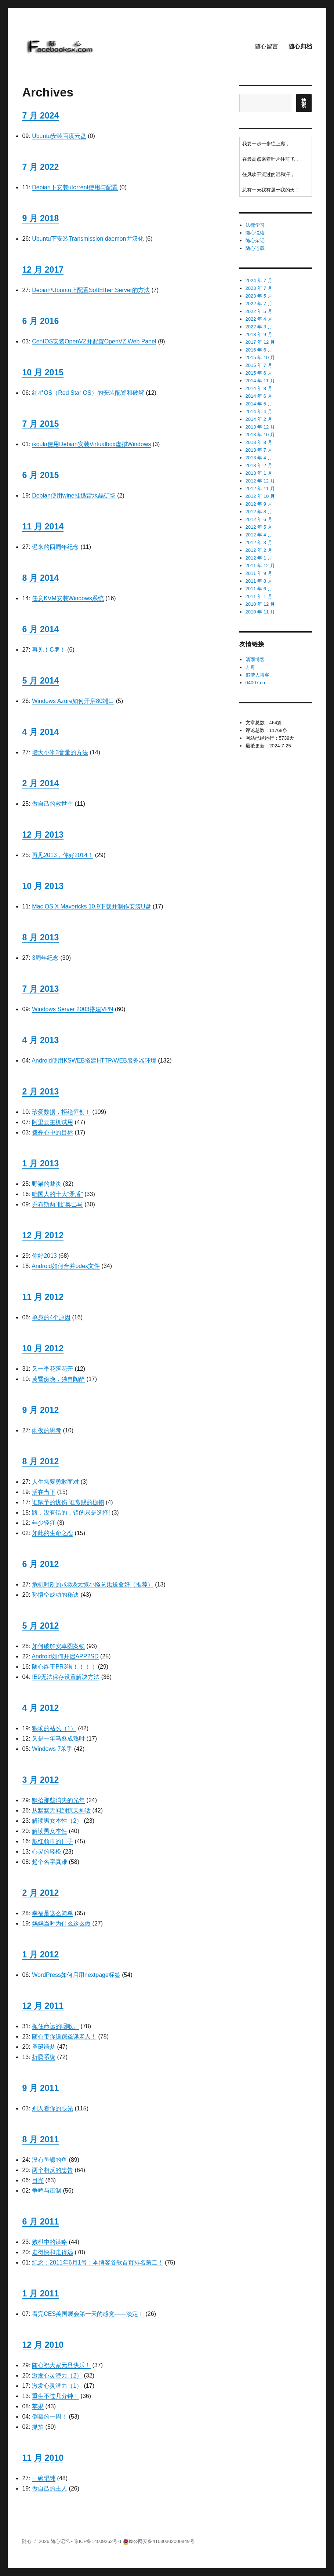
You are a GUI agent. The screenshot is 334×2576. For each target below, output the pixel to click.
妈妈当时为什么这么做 (61, 1923)
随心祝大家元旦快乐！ (61, 2365)
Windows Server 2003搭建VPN (72, 1009)
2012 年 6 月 (259, 519)
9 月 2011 (40, 2088)
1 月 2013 (40, 1163)
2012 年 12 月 (260, 481)
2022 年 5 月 (259, 311)
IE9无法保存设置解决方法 (65, 1677)
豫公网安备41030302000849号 (161, 2541)
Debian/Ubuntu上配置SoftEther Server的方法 (91, 290)
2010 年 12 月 (260, 604)
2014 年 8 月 (259, 388)
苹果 (38, 2406)
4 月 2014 (40, 732)
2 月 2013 (40, 1091)
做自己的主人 (49, 2488)
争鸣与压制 (46, 2190)
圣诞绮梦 (43, 2047)
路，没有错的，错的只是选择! (71, 1512)
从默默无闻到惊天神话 (61, 1810)
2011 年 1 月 (259, 596)
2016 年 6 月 (259, 350)
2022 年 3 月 (259, 326)
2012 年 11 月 (260, 488)
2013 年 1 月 (259, 473)
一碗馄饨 (43, 2478)
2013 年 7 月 (259, 450)
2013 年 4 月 (259, 457)
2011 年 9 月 (259, 573)
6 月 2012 (40, 1564)
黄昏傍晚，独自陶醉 (58, 1379)
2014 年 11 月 (260, 380)
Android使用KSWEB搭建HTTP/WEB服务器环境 (94, 1060)
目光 (38, 2180)
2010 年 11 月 (260, 612)
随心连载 (255, 248)
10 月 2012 (42, 1348)
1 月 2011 (40, 2293)
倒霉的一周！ (49, 2416)
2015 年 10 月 (260, 357)
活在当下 (43, 1492)
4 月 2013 (40, 1040)
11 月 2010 (42, 2458)
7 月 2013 (40, 989)
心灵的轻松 (46, 1851)
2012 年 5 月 (259, 527)
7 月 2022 (40, 167)
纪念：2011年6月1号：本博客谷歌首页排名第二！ (97, 2262)
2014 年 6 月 (259, 396)
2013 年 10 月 (260, 434)
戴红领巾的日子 (52, 1841)
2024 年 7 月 (259, 280)
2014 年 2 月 (259, 419)
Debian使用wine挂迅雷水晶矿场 (74, 495)
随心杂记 (255, 240)
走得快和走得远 (52, 2252)
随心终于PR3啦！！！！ (64, 1667)
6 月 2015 (40, 475)
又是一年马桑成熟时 (58, 1738)
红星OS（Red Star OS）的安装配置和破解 (88, 393)
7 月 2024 (40, 115)
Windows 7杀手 (52, 1749)
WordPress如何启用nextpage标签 (76, 1975)
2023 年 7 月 (259, 288)
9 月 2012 (40, 1410)
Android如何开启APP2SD (65, 1656)
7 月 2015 (40, 424)
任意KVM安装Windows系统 (68, 598)
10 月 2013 (42, 886)
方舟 (250, 667)
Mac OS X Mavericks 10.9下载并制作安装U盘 (91, 906)
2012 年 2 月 (259, 550)
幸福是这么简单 (52, 1913)
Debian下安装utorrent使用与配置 (75, 187)
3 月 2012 (40, 1780)
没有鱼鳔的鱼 (49, 2160)
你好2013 (44, 1256)
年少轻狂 (43, 1523)
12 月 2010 (42, 2345)
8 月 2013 (40, 937)
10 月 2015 (42, 372)
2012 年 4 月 (259, 535)
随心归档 (300, 46)
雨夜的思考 (46, 1430)
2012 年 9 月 (259, 504)
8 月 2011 (40, 2139)
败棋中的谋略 (49, 2242)
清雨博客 (255, 659)
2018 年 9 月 (259, 334)
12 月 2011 (42, 2006)
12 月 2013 (42, 834)
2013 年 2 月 (259, 465)
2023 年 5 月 (259, 296)
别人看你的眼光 (52, 2108)
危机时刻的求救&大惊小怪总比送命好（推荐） (92, 1584)
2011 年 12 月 (260, 565)
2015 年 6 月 (259, 373)
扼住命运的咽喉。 (55, 2026)
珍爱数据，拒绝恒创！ (61, 1112)
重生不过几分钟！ (55, 2396)
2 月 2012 (40, 1893)
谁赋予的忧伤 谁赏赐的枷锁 (68, 1502)
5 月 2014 (40, 680)
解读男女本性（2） (57, 1821)
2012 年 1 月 (259, 558)
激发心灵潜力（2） (57, 2375)
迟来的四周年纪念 (55, 547)
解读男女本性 (49, 1831)
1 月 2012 (40, 1954)
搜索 (303, 103)
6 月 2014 (40, 629)
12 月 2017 (42, 269)
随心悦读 (255, 233)
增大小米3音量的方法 (60, 752)
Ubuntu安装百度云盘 (59, 136)
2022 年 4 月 (259, 319)
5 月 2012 (40, 1626)
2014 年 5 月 (259, 404)
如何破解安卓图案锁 (58, 1646)
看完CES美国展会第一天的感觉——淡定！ (88, 2314)
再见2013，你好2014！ (62, 855)
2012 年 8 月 (259, 511)
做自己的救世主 (52, 804)
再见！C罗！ (49, 649)
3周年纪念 (45, 958)
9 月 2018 (40, 218)
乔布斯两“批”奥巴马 (57, 1204)
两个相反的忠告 (52, 2170)
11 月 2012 (42, 1297)
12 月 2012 (42, 1235)
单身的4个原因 (51, 1317)
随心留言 (266, 46)
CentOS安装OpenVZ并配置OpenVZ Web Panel (94, 341)
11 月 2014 (42, 526)
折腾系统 (43, 2057)
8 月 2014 (40, 578)
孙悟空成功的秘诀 (55, 1595)
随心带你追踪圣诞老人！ (64, 2036)
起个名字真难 (49, 1862)
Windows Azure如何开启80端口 (73, 701)
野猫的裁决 (46, 1184)
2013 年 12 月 (260, 427)
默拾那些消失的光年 (58, 1800)
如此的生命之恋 (52, 1533)
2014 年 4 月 (259, 411)
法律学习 (255, 225)
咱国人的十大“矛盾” (57, 1194)
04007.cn (255, 682)
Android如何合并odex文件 (66, 1266)
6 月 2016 (40, 321)
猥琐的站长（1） (54, 1728)
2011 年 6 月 (259, 588)
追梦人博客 (257, 675)
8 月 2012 (40, 1461)
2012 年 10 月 (260, 496)
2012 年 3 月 (259, 542)
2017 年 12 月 (260, 342)
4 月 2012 (40, 1708)
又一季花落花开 (52, 1369)
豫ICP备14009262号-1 (98, 2541)
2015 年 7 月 (259, 365)
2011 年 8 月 (259, 581)
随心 (27, 2541)
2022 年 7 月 (259, 303)
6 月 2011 (40, 2221)
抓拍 (38, 2427)
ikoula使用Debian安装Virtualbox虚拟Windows (91, 444)
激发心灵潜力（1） (57, 2386)
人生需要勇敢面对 (55, 1482)
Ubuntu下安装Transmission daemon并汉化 (88, 239)
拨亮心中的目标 (52, 1132)
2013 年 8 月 (259, 442)
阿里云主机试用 (52, 1122)
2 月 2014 (40, 783)
